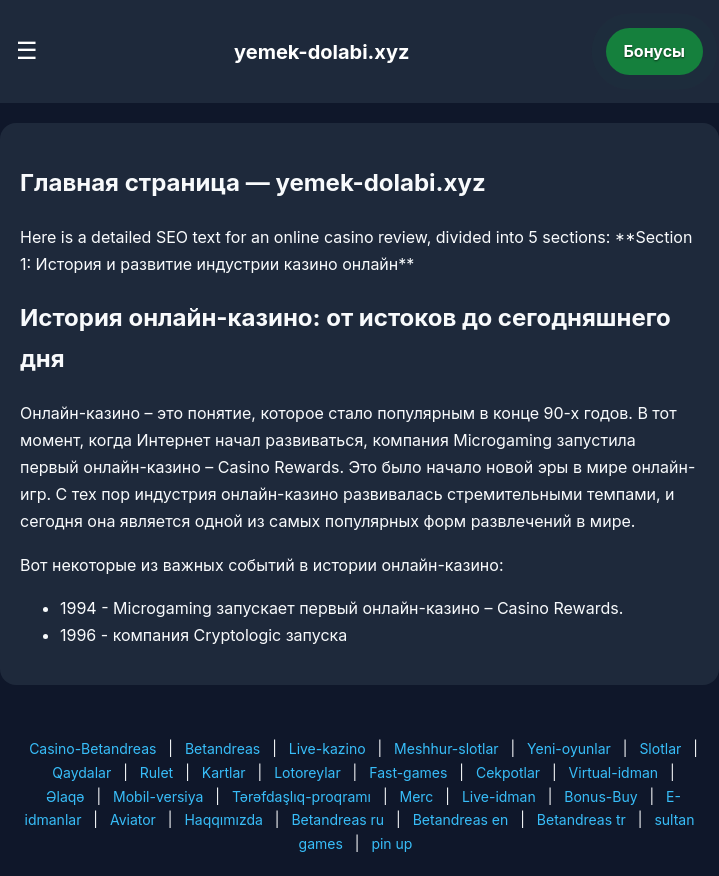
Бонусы (655, 51)
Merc (416, 796)
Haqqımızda (223, 819)
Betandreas (222, 748)
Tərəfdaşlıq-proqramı (301, 796)
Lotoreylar (307, 772)
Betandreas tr (581, 819)
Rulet (156, 772)
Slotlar (660, 748)
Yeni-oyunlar (569, 748)
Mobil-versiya (158, 796)
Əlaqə (65, 796)
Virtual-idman (613, 772)
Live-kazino (327, 748)
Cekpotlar (508, 772)
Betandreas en (461, 819)
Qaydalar (81, 772)
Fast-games (408, 772)
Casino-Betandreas (92, 748)
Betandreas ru (337, 819)
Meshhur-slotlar (446, 748)
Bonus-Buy (600, 796)
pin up (391, 843)
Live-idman (499, 796)
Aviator (133, 819)
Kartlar (224, 772)
